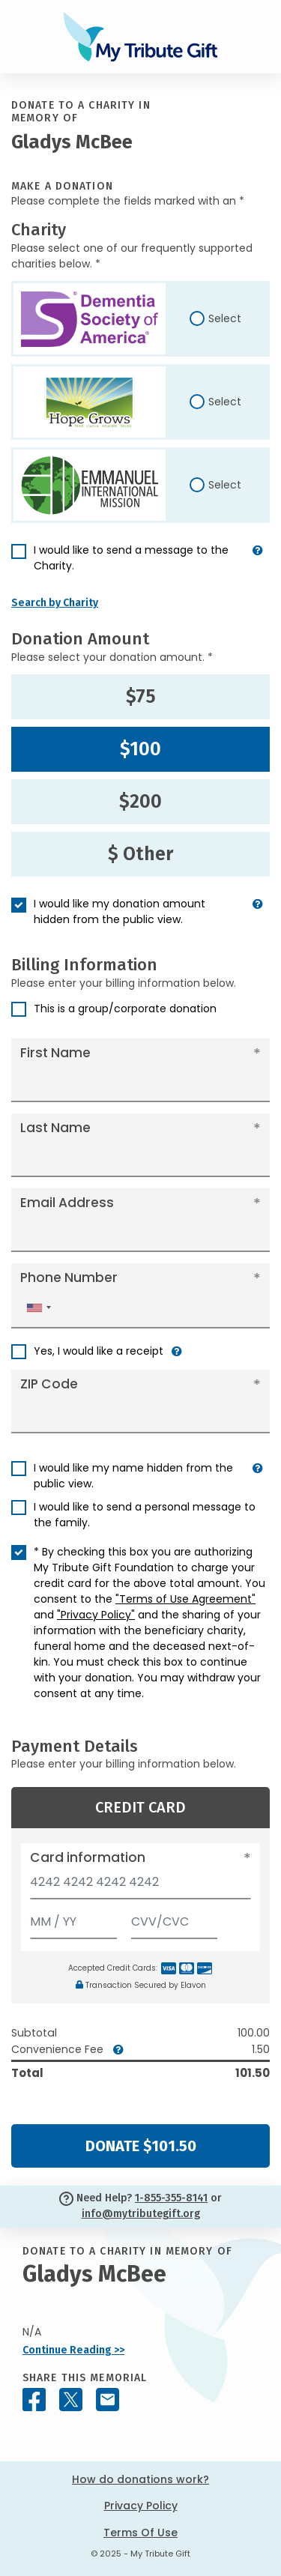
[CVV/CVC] (174, 1918)
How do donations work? (140, 2479)
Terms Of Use (140, 2532)
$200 (140, 801)
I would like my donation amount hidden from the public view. (119, 911)
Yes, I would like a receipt (98, 1350)
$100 (140, 749)
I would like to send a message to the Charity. (131, 557)
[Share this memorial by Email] (107, 2399)
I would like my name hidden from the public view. (133, 1475)
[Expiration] (73, 1918)
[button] (258, 564)
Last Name (55, 1128)
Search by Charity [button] (54, 602)
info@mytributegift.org (141, 2213)
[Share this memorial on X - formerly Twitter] (71, 2399)
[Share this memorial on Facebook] (34, 2399)
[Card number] (140, 1886)
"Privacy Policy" (96, 1614)
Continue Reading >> (73, 2350)
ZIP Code (49, 1384)
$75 (141, 697)
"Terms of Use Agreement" (185, 1598)
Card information (87, 1857)
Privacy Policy (141, 2505)
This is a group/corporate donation (125, 1008)
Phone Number (69, 1278)
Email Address (67, 1203)
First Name (55, 1053)
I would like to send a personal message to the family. (145, 1514)
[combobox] (38, 1307)
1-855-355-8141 (171, 2198)
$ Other (140, 854)
